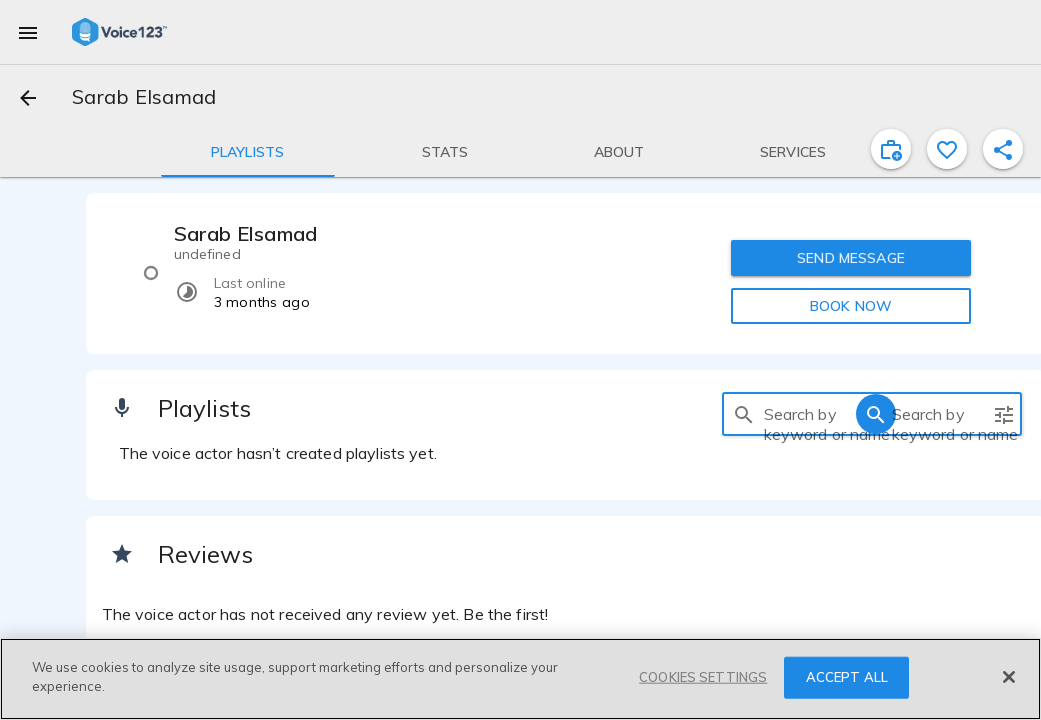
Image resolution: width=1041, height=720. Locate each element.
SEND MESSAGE (851, 258)
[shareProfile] (1003, 149)
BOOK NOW (851, 306)
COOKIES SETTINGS (703, 677)
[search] (744, 414)
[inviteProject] (891, 149)
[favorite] (947, 149)
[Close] (1009, 677)
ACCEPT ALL (847, 677)
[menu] (28, 32)
